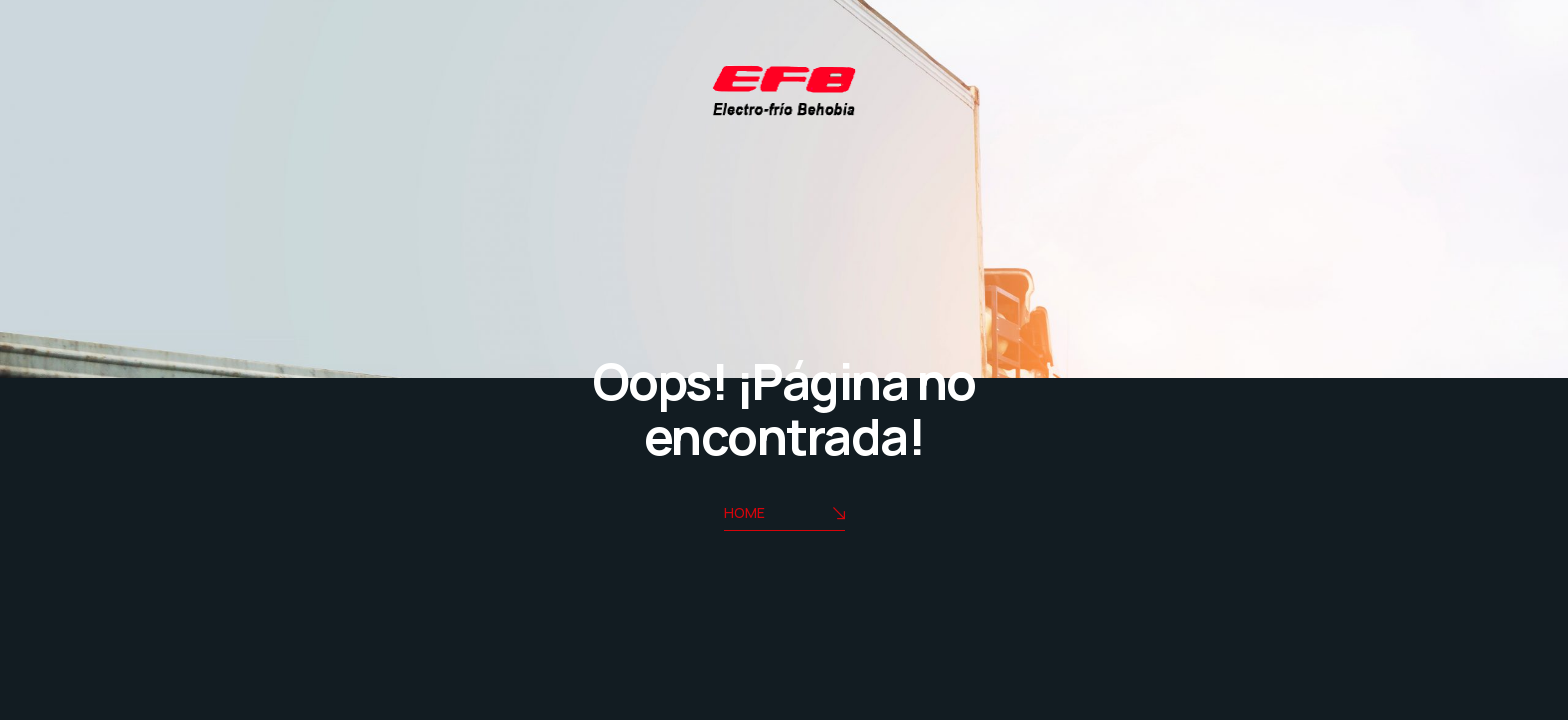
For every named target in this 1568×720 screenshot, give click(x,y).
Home (784, 514)
